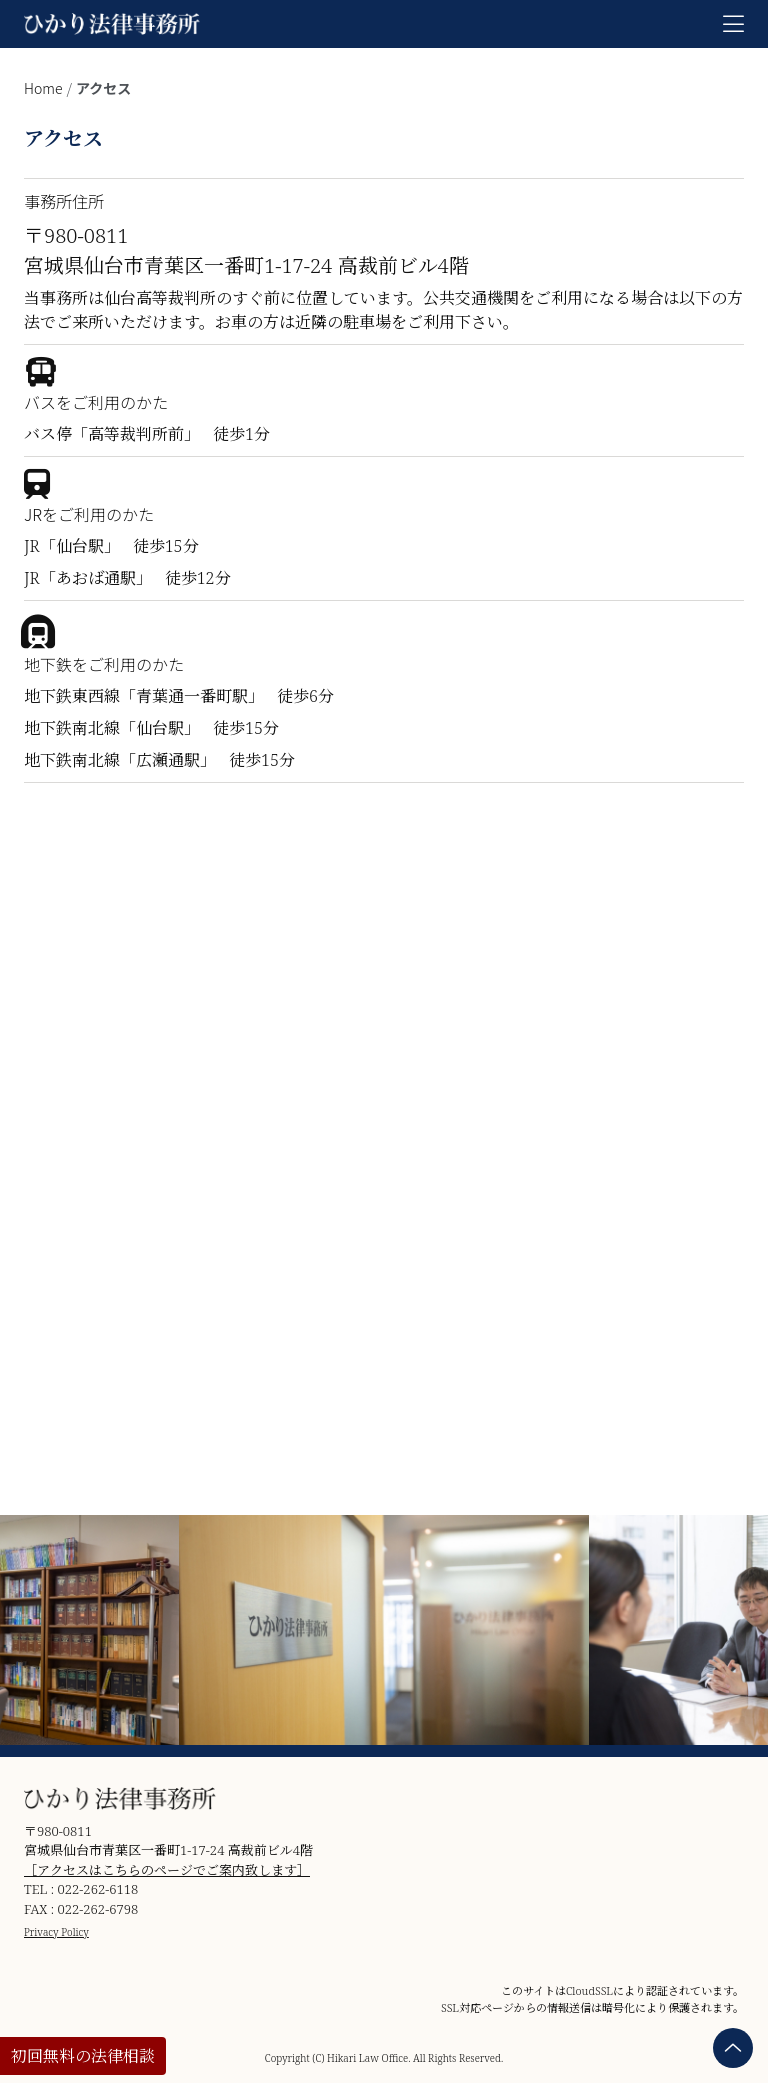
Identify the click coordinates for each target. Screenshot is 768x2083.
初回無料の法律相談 (83, 2056)
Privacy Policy (56, 1932)
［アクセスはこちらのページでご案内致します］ (167, 1870)
